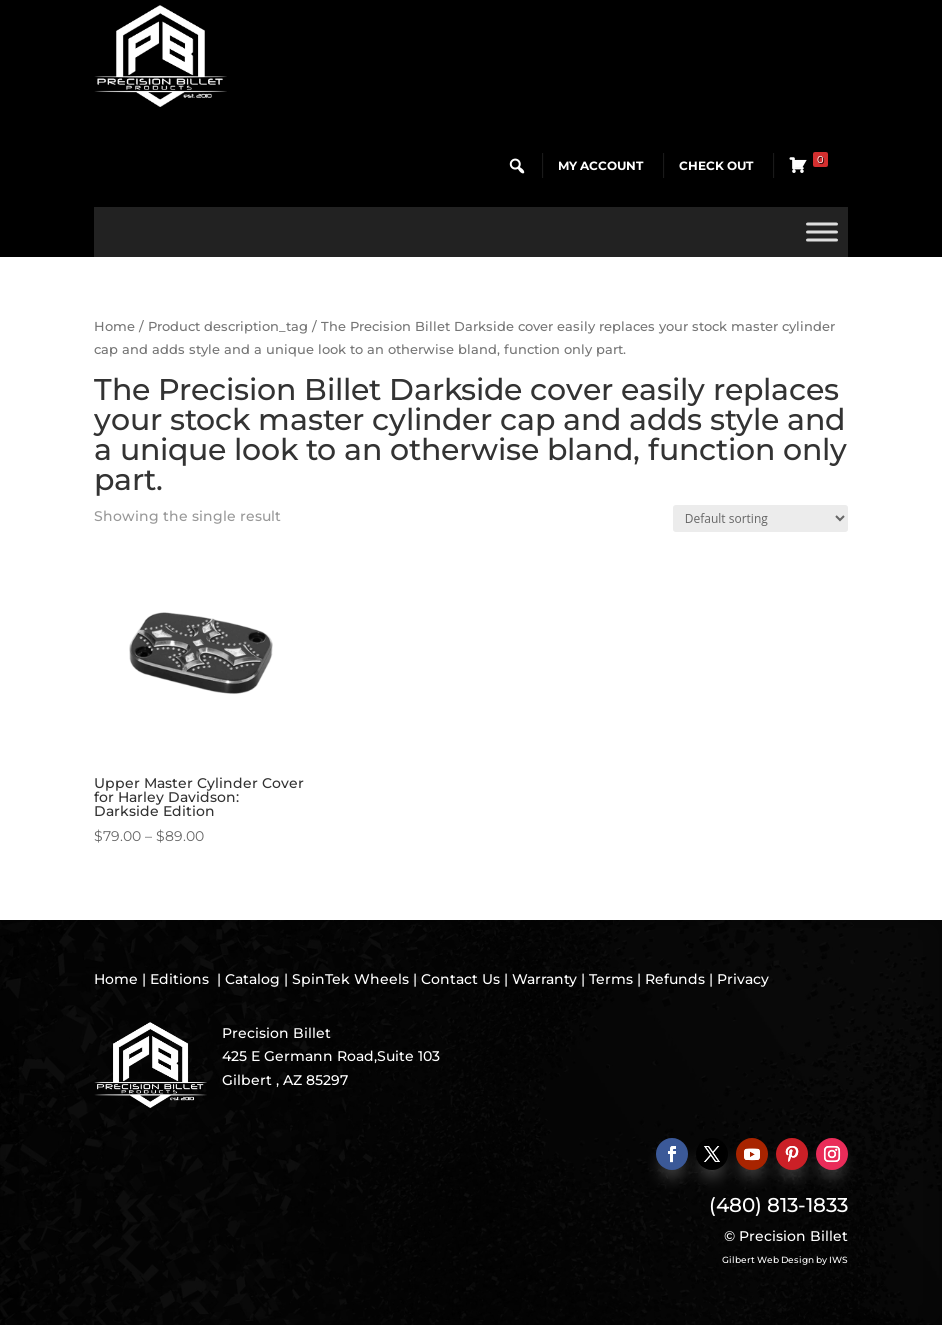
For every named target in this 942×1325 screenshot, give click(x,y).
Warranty (544, 979)
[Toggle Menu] (822, 231)
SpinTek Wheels (350, 979)
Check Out (716, 165)
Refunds (675, 979)
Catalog (252, 979)
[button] (517, 166)
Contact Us (460, 979)
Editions (179, 979)
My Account (600, 165)
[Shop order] (760, 518)
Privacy (743, 979)
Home (114, 326)
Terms (611, 979)
